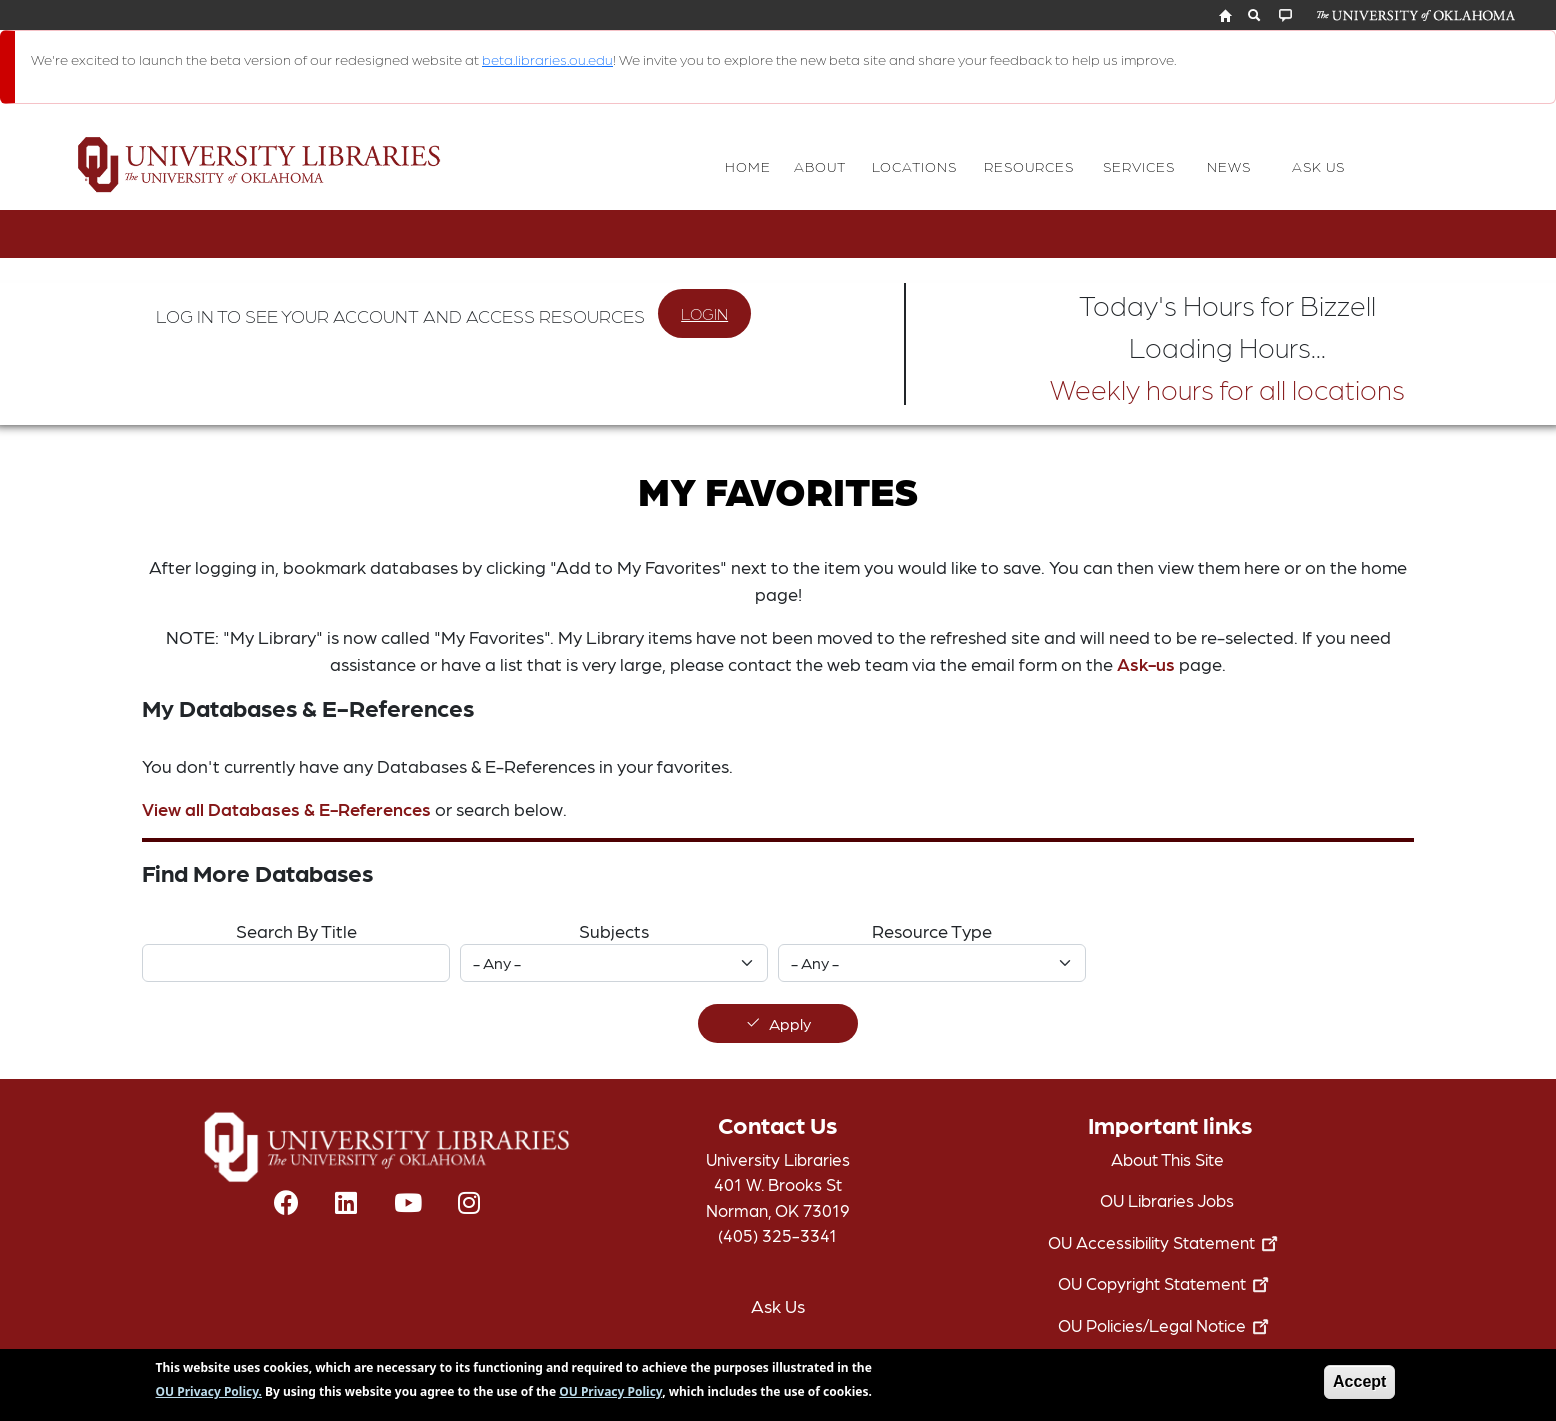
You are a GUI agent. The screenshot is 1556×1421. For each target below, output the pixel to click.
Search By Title (296, 930)
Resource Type (932, 930)
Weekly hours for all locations (1227, 388)
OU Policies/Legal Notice (1167, 1325)
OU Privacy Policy (610, 1396)
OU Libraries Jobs (1167, 1200)
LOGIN (704, 313)
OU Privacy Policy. (209, 1396)
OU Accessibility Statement (1167, 1242)
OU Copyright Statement (1167, 1283)
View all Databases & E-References (286, 808)
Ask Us (778, 1305)
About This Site (1167, 1159)
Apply (790, 1023)
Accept (1359, 1386)
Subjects (614, 930)
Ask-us (1146, 663)
